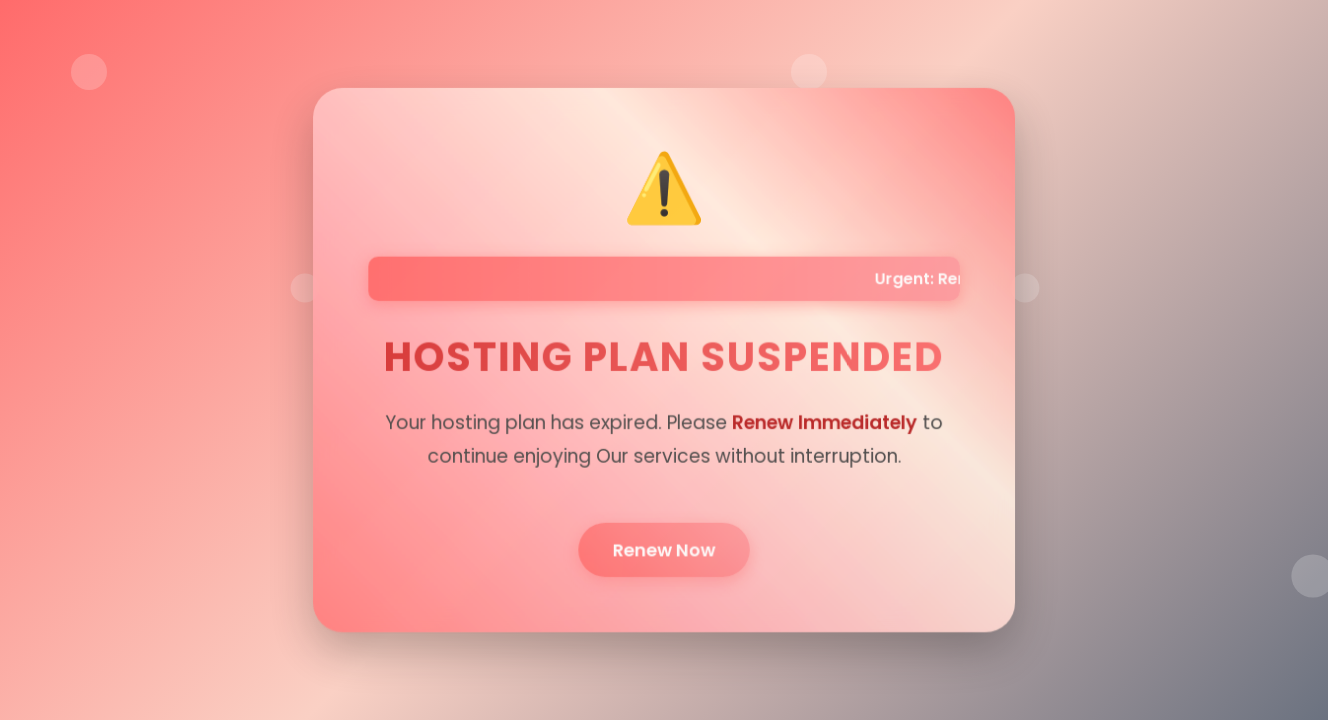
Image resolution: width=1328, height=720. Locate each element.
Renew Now (663, 547)
